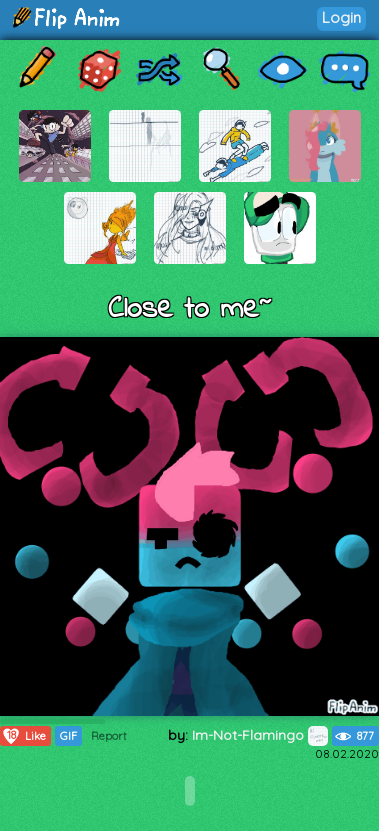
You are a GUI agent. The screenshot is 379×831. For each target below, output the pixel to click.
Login (341, 17)
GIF (68, 736)
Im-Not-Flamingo (260, 735)
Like (23, 736)
